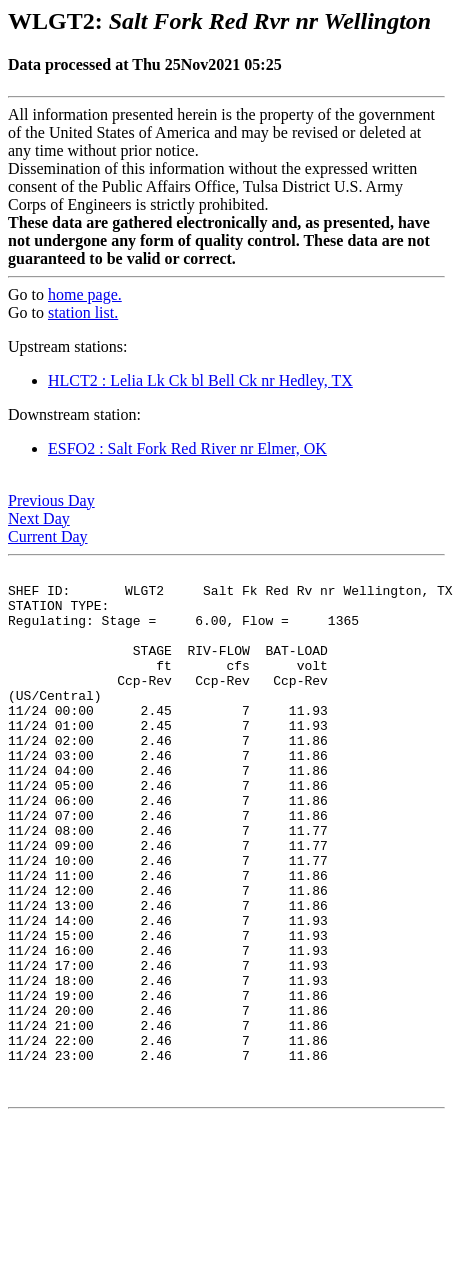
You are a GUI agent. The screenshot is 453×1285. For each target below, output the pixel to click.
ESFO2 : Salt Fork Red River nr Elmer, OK (187, 448)
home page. (85, 294)
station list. (83, 312)
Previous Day (51, 500)
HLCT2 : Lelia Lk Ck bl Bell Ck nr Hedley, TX (200, 380)
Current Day (48, 536)
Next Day (39, 518)
